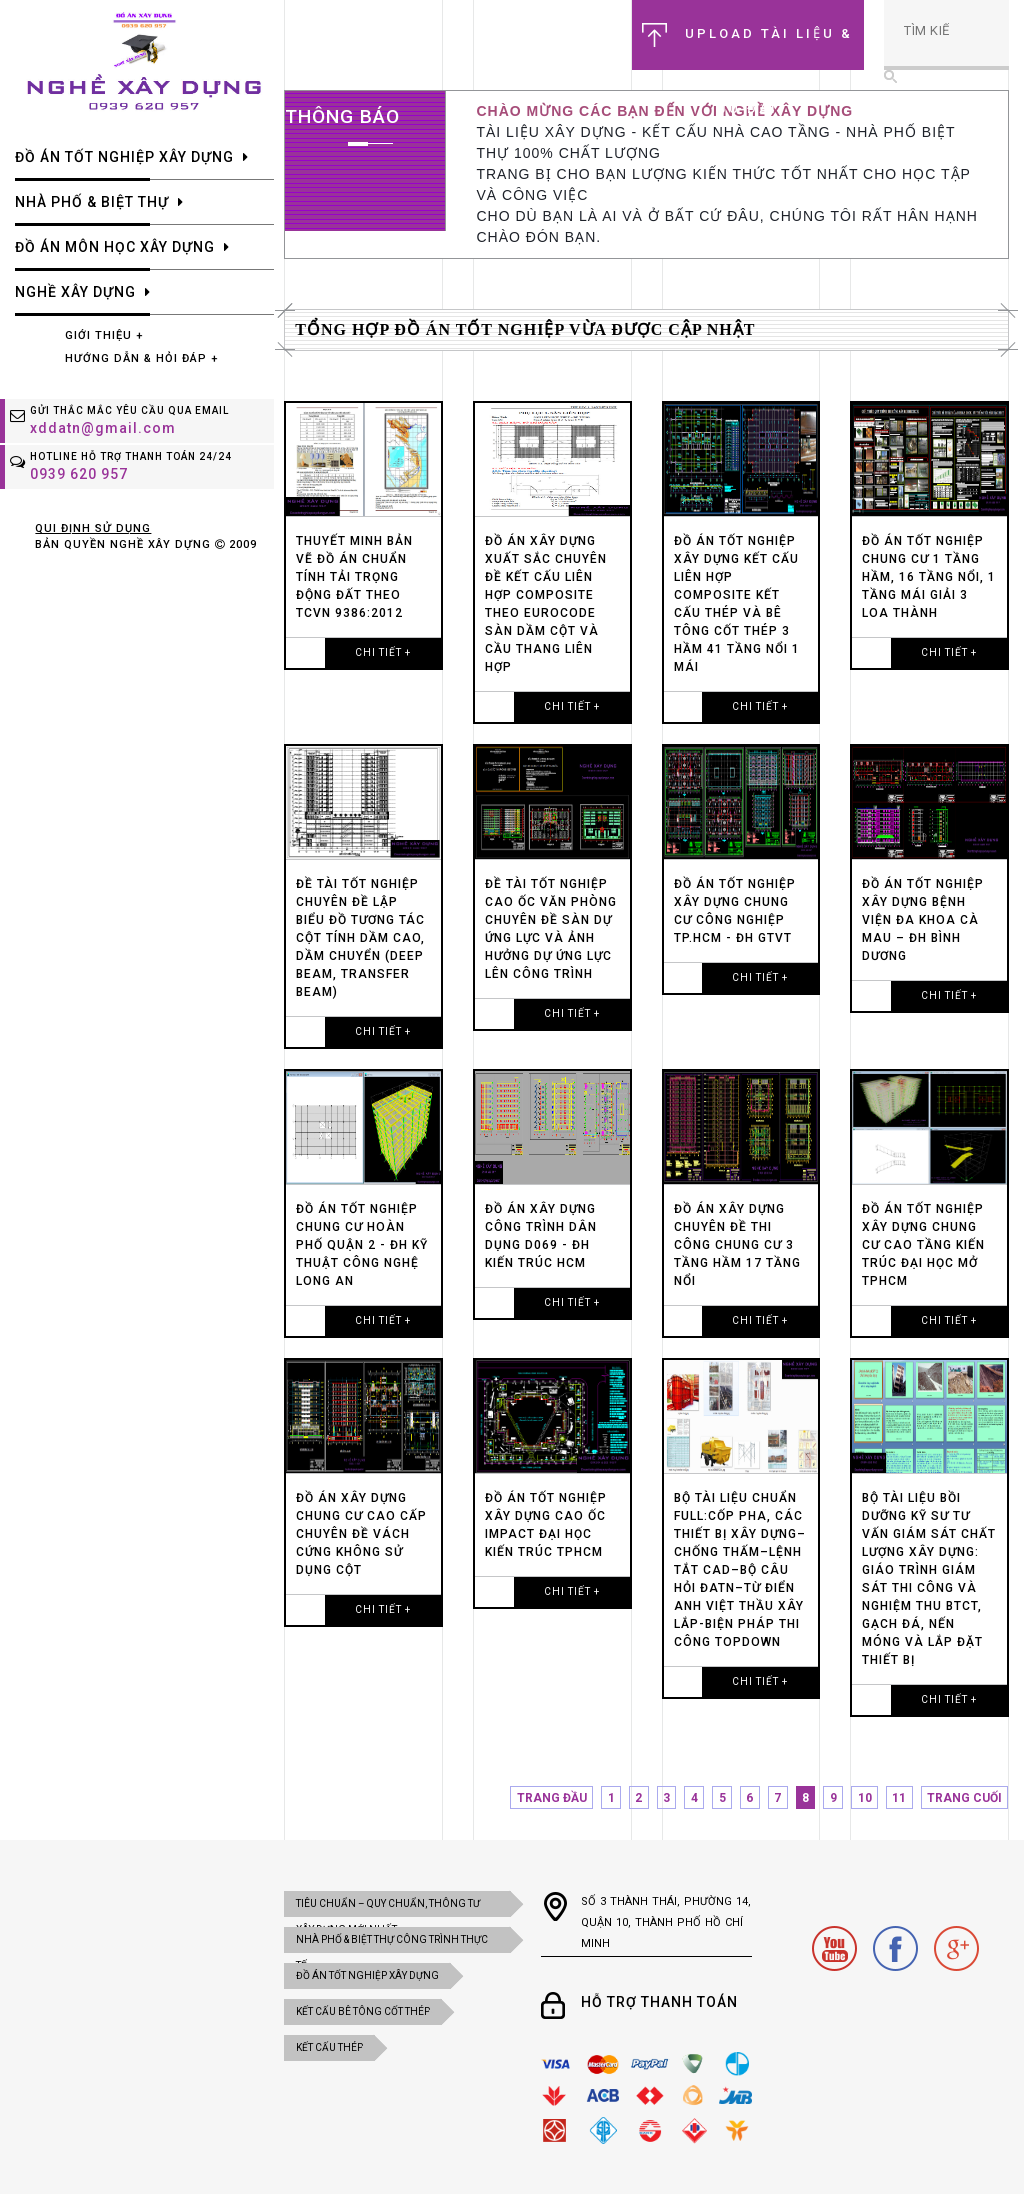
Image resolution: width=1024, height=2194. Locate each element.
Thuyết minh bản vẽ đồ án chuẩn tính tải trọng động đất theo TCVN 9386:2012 (354, 577)
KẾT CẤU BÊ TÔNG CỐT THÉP (363, 2011)
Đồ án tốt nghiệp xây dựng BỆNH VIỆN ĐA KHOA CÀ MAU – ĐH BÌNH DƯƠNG (923, 920)
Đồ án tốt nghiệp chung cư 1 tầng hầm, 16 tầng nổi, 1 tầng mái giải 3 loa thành (929, 577)
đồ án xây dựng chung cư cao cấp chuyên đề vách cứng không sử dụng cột (361, 1534)
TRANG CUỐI (964, 1798)
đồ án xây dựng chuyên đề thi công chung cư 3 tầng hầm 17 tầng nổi (737, 1245)
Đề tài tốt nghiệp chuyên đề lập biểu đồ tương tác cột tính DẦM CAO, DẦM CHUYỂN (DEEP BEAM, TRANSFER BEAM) (360, 938)
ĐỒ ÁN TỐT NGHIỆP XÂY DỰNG (367, 1975)
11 (899, 1798)
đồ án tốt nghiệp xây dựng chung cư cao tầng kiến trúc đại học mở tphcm (923, 1245)
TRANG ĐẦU (552, 1798)
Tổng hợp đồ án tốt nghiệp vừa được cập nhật (525, 329)
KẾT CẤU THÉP (329, 2047)
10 (865, 1798)
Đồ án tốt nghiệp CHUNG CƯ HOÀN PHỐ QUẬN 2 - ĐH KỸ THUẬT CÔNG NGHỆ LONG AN (362, 1245)
